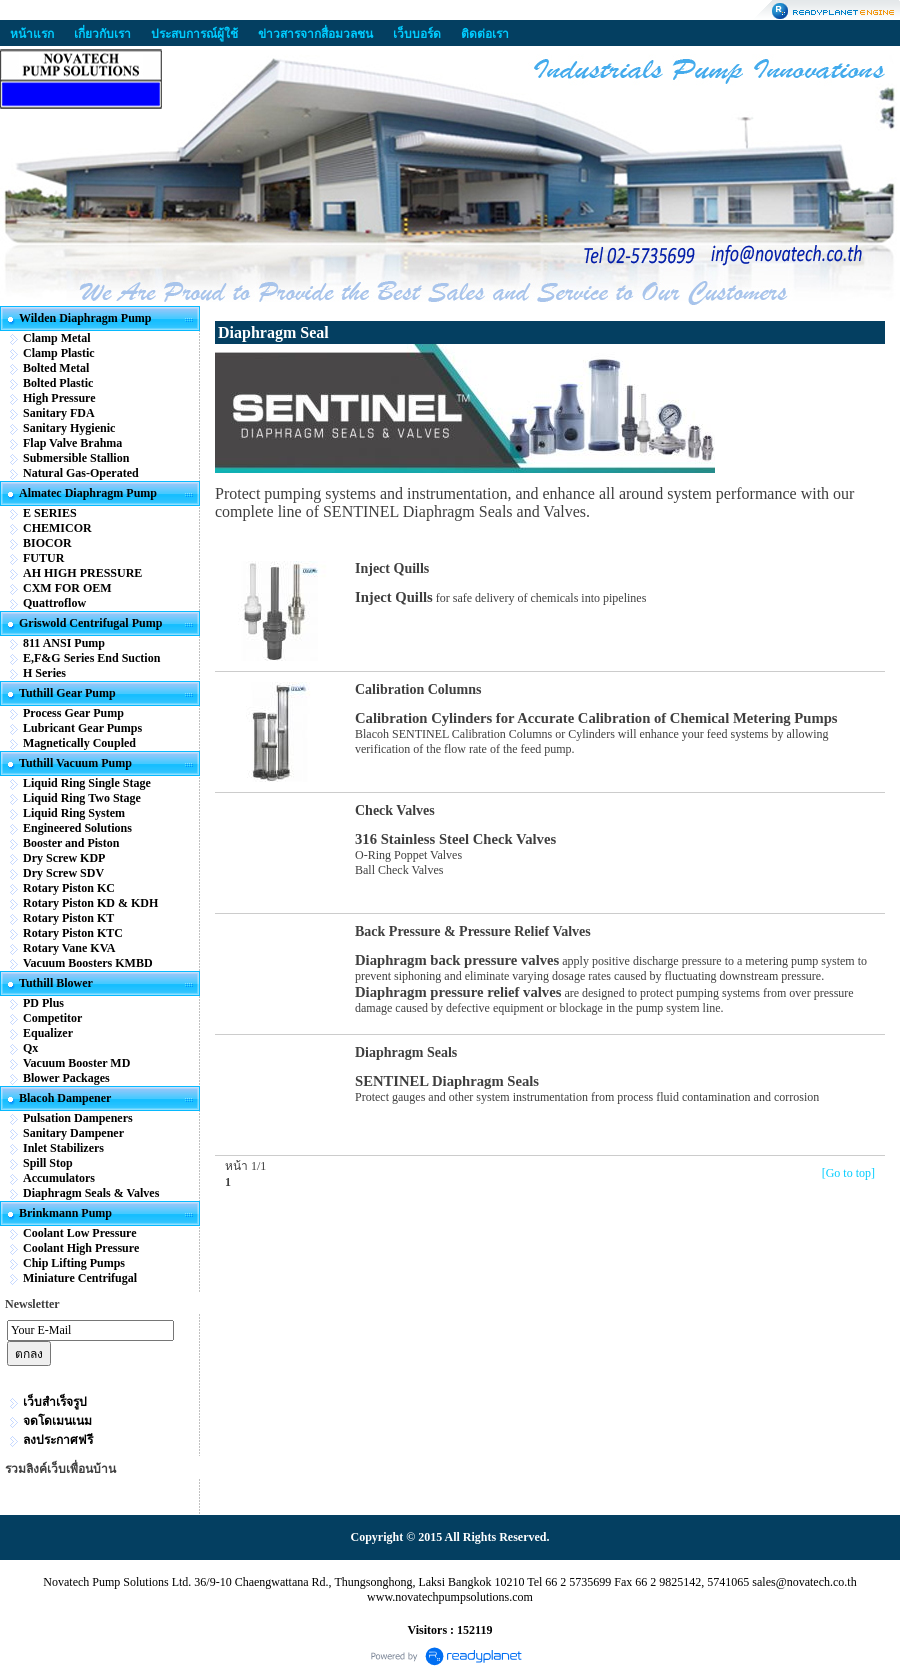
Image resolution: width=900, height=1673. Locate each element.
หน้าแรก (32, 34)
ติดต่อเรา (485, 34)
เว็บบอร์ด (417, 34)
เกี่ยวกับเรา (102, 34)
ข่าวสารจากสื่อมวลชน (315, 34)
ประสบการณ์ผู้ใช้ (194, 34)
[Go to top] (848, 1173)
